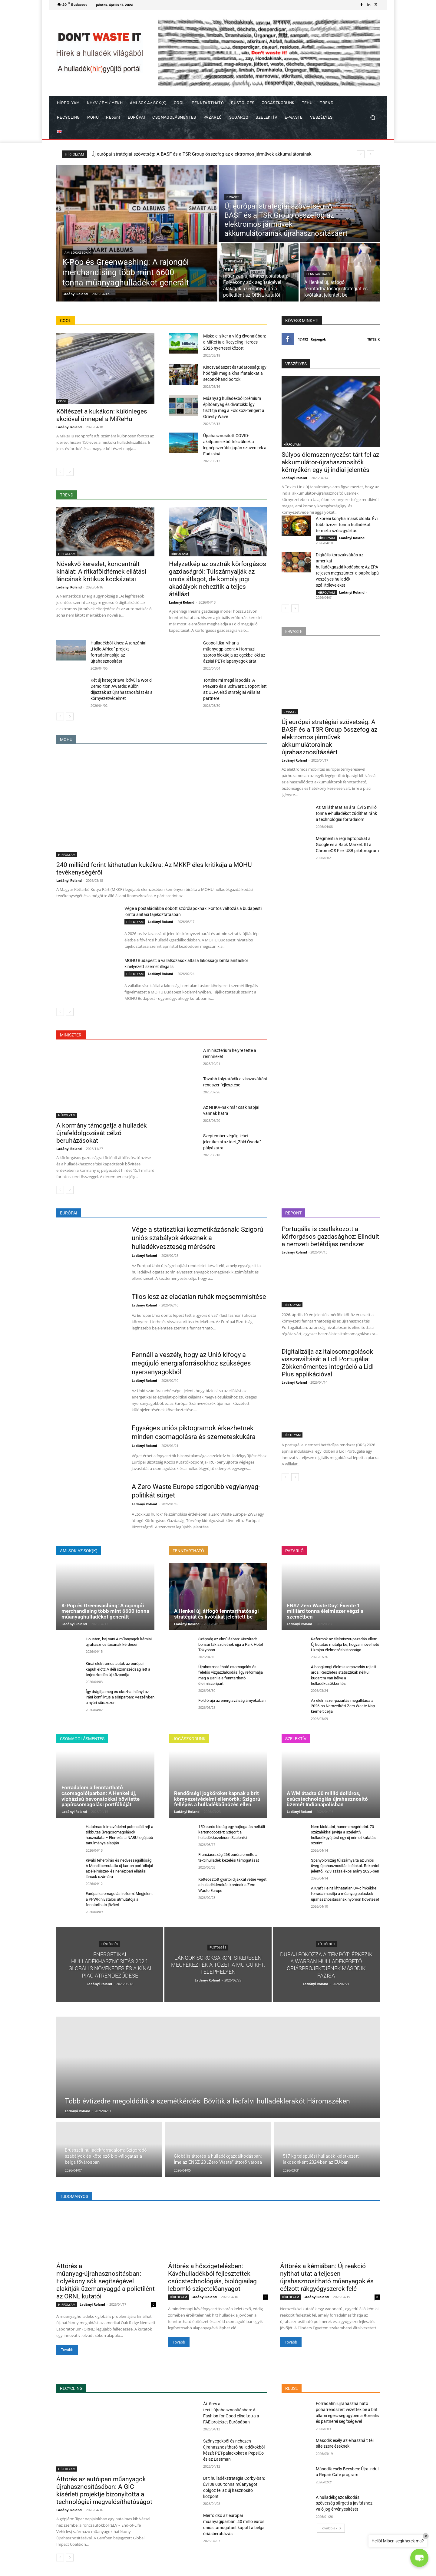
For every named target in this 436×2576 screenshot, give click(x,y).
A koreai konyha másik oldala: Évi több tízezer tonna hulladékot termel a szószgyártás (347, 524)
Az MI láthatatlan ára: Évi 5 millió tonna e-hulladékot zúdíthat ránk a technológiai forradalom (346, 813)
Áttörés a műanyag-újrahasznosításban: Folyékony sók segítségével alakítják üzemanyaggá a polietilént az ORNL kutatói (105, 2281)
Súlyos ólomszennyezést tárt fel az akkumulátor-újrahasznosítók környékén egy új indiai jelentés (330, 462)
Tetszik (373, 339)
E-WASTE (232, 197)
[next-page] (70, 472)
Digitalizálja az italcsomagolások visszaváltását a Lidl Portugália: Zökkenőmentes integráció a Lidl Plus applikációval (328, 1363)
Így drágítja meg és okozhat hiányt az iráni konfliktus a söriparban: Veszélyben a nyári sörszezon (120, 1697)
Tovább (67, 2349)
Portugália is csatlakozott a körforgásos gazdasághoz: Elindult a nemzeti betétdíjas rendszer (330, 1236)
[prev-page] (60, 472)
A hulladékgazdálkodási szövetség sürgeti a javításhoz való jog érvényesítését (344, 2503)
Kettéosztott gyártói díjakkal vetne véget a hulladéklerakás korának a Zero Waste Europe (232, 1884)
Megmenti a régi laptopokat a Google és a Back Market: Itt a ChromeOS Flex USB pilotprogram (347, 844)
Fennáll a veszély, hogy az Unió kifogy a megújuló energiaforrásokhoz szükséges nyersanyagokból (191, 1363)
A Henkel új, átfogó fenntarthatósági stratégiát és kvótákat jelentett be (216, 1614)
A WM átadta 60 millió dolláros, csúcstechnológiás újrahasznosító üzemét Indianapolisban (327, 1798)
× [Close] (426, 2536)
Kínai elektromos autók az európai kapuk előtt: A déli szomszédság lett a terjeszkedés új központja (118, 1669)
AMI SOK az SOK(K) (77, 252)
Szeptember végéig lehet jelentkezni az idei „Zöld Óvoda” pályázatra (232, 1141)
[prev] (361, 154)
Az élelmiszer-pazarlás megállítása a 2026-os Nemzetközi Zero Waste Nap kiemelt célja (343, 1706)
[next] (370, 154)
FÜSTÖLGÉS (109, 1943)
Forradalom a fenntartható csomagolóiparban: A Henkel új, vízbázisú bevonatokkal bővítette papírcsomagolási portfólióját (100, 1795)
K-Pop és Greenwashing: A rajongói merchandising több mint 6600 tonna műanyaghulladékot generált (193, 154)
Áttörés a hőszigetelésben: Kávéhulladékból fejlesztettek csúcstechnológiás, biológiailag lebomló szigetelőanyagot (212, 2277)
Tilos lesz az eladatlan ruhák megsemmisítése (199, 1296)
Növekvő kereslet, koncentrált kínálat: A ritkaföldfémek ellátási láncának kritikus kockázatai (101, 571)
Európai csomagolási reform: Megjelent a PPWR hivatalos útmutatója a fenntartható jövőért (119, 1899)
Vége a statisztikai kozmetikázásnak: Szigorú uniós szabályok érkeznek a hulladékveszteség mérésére (197, 1238)
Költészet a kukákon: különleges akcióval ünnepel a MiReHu (101, 415)
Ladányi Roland (69, 427)
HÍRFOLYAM (233, 261)
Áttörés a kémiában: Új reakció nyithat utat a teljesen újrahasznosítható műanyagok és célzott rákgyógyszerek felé (327, 2277)
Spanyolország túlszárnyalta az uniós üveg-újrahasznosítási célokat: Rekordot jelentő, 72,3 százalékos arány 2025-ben (345, 1865)
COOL (62, 401)
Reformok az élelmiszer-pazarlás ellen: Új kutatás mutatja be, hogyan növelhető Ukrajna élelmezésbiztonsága (345, 1644)
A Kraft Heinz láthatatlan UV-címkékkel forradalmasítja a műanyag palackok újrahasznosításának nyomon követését (345, 1893)
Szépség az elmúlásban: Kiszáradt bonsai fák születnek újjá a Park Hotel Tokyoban (230, 1644)
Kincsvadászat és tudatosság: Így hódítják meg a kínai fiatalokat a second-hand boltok (234, 373)
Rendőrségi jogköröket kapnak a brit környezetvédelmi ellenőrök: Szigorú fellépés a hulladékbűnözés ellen (217, 1798)
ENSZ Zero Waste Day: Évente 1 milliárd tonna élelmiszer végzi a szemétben (325, 1611)
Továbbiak (331, 2528)
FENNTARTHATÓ (318, 274)
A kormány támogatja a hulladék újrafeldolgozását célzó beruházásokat (101, 1133)
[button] (372, 117)
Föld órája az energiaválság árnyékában (232, 1700)
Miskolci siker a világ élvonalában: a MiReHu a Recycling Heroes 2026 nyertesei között (234, 342)
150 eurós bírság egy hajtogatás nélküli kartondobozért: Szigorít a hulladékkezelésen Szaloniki (231, 1832)
